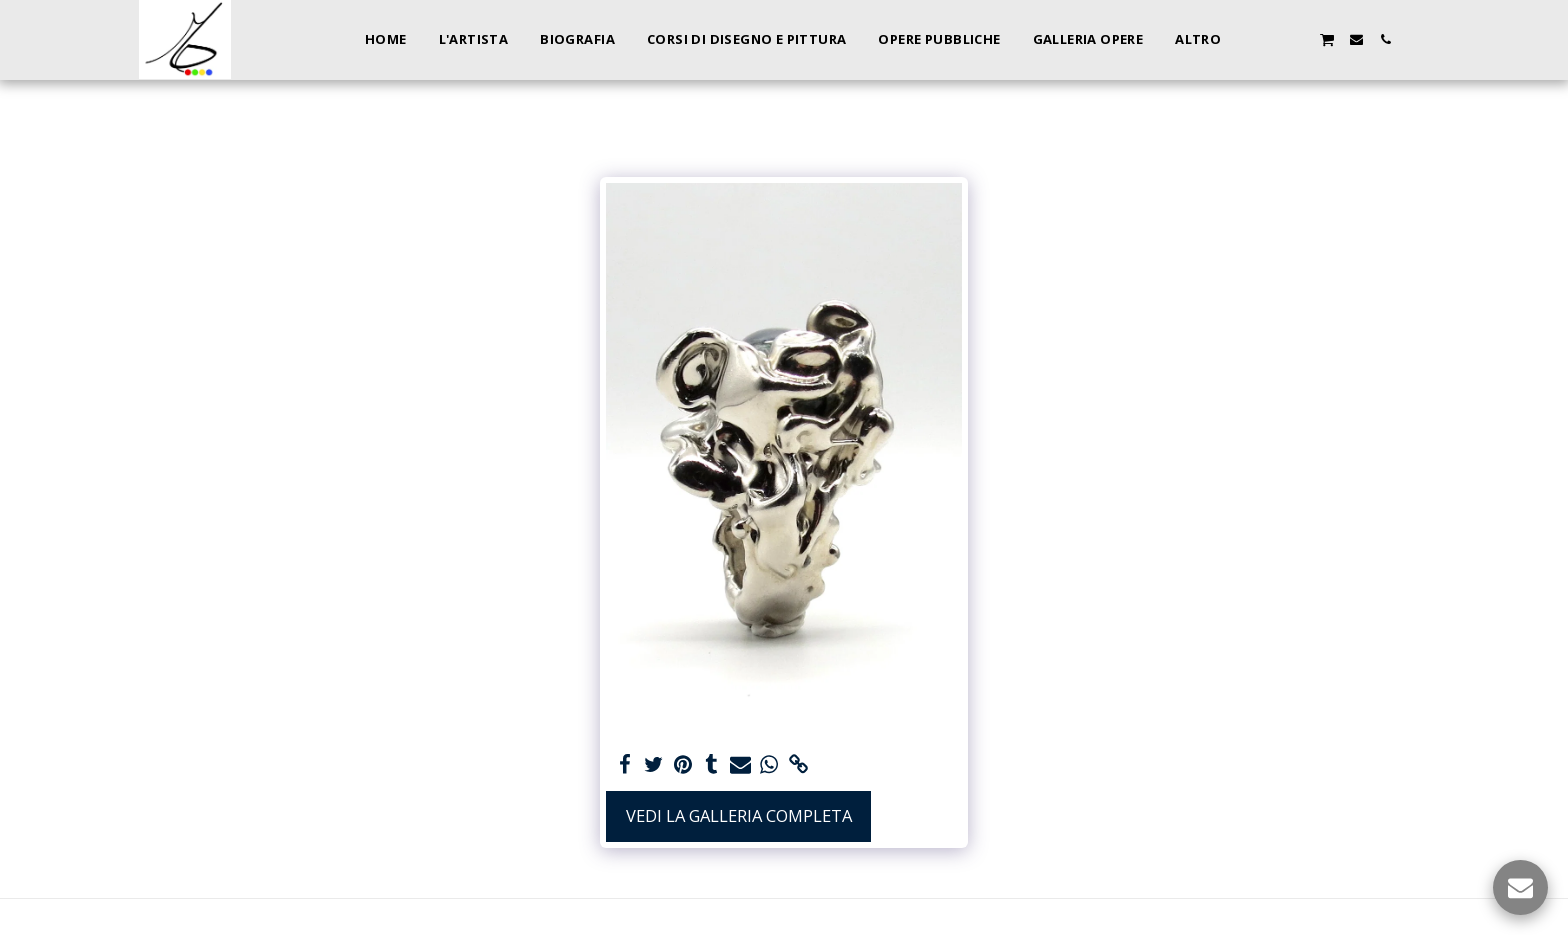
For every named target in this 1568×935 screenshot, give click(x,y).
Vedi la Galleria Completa (739, 815)
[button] (1268, 39)
